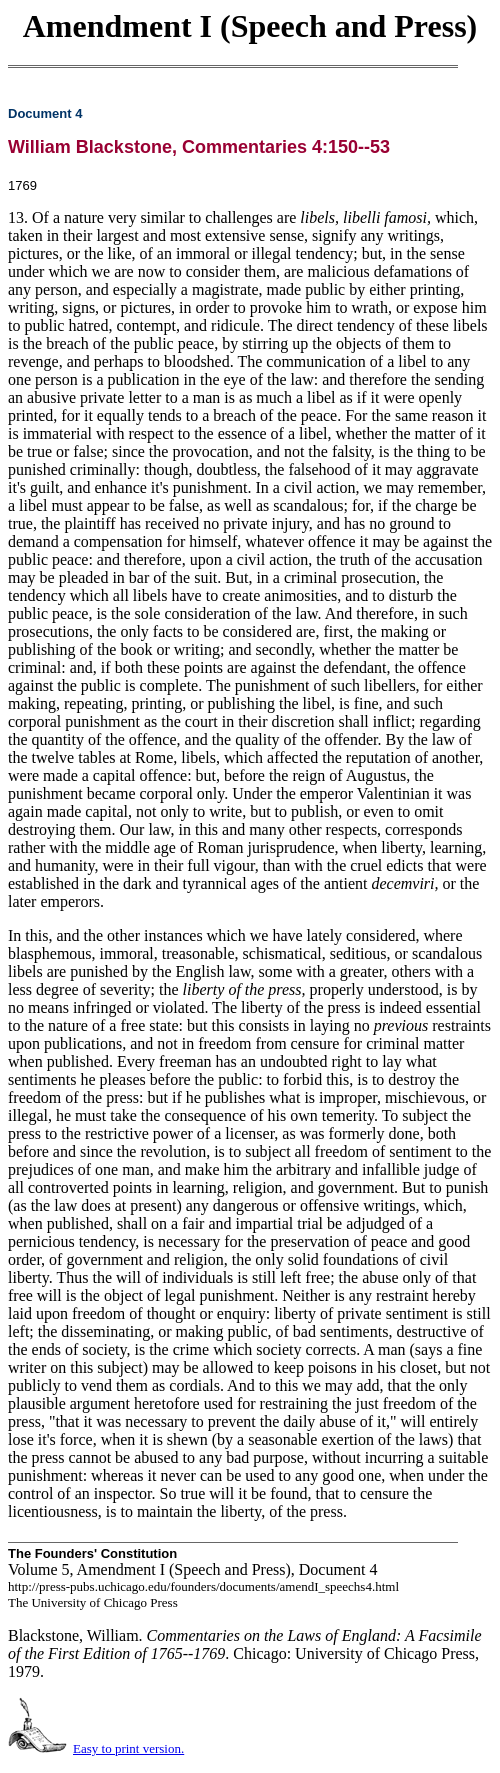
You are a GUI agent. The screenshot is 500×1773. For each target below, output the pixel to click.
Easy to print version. (128, 1748)
